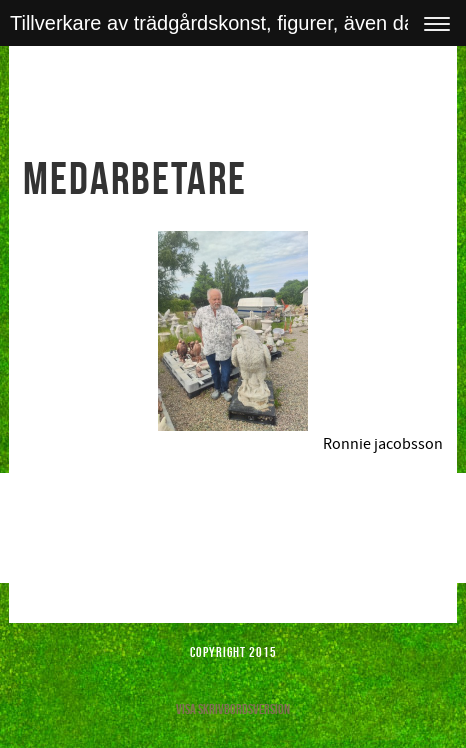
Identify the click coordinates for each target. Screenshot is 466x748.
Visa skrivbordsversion (233, 709)
